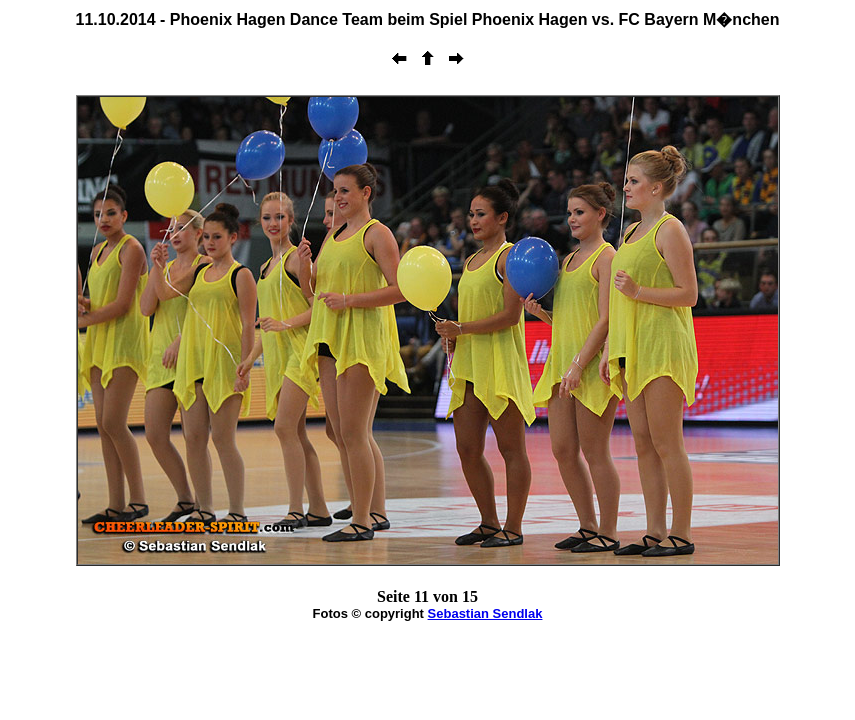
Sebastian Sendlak (485, 613)
